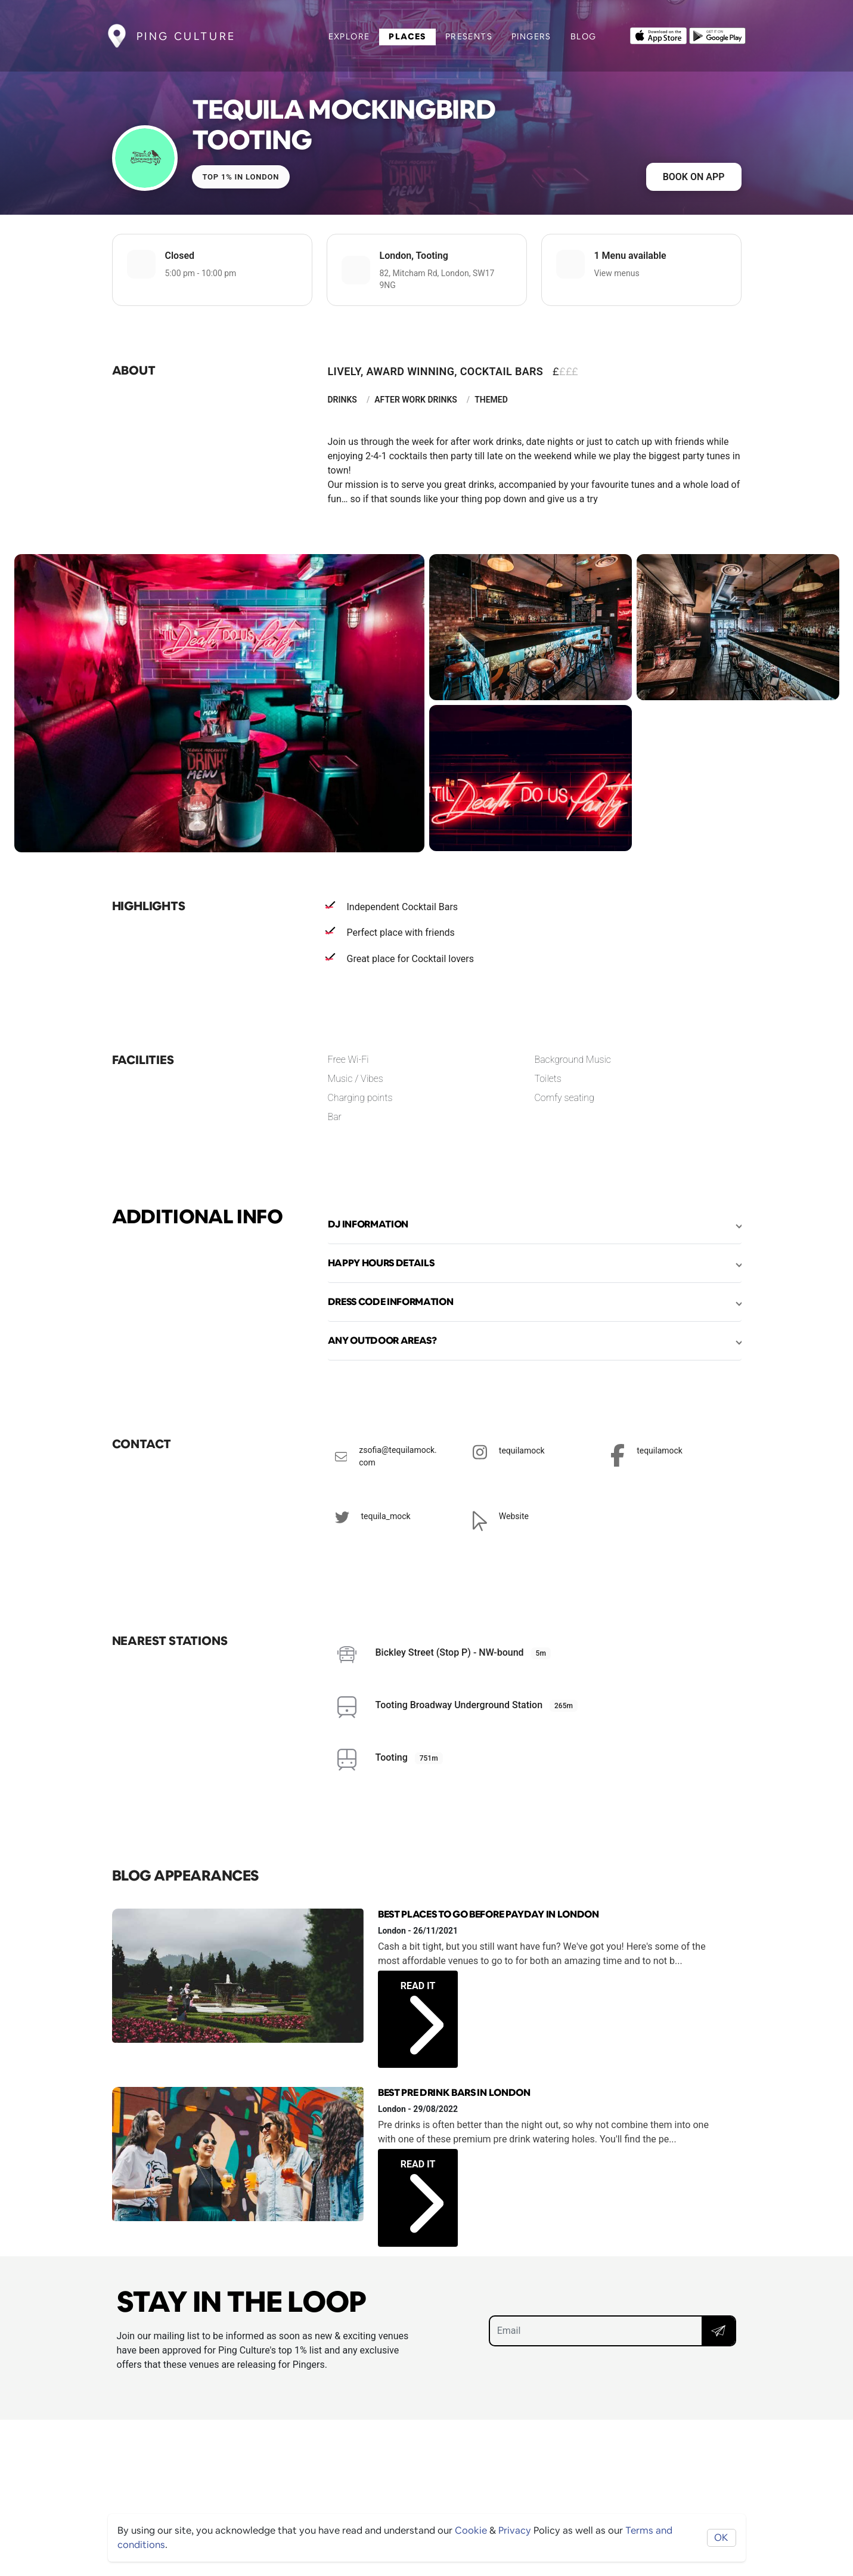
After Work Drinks (415, 399)
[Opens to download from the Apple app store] (658, 34)
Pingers (531, 36)
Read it (422, 2005)
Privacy (514, 2530)
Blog (583, 36)
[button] (535, 1224)
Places (407, 36)
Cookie (471, 2530)
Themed (491, 399)
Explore (349, 36)
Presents (468, 36)
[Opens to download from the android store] (717, 34)
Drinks (342, 399)
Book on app (694, 177)
